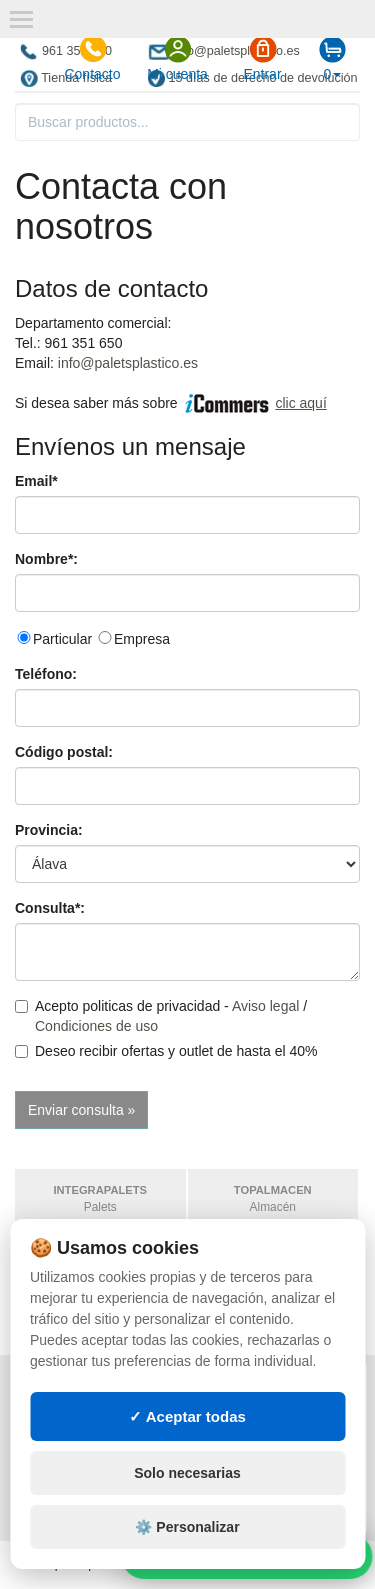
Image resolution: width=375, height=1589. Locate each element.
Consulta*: (50, 908)
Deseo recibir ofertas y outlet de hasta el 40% (166, 1051)
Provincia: (49, 830)
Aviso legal (265, 1006)
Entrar (262, 58)
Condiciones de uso (96, 1026)
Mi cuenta (177, 58)
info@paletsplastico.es (128, 363)
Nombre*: (46, 559)
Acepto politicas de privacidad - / (161, 1016)
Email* (36, 481)
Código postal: (64, 752)
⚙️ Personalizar (187, 1557)
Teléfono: (46, 674)
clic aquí (300, 403)
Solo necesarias (187, 1503)
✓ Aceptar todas (187, 1446)
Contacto (92, 58)
